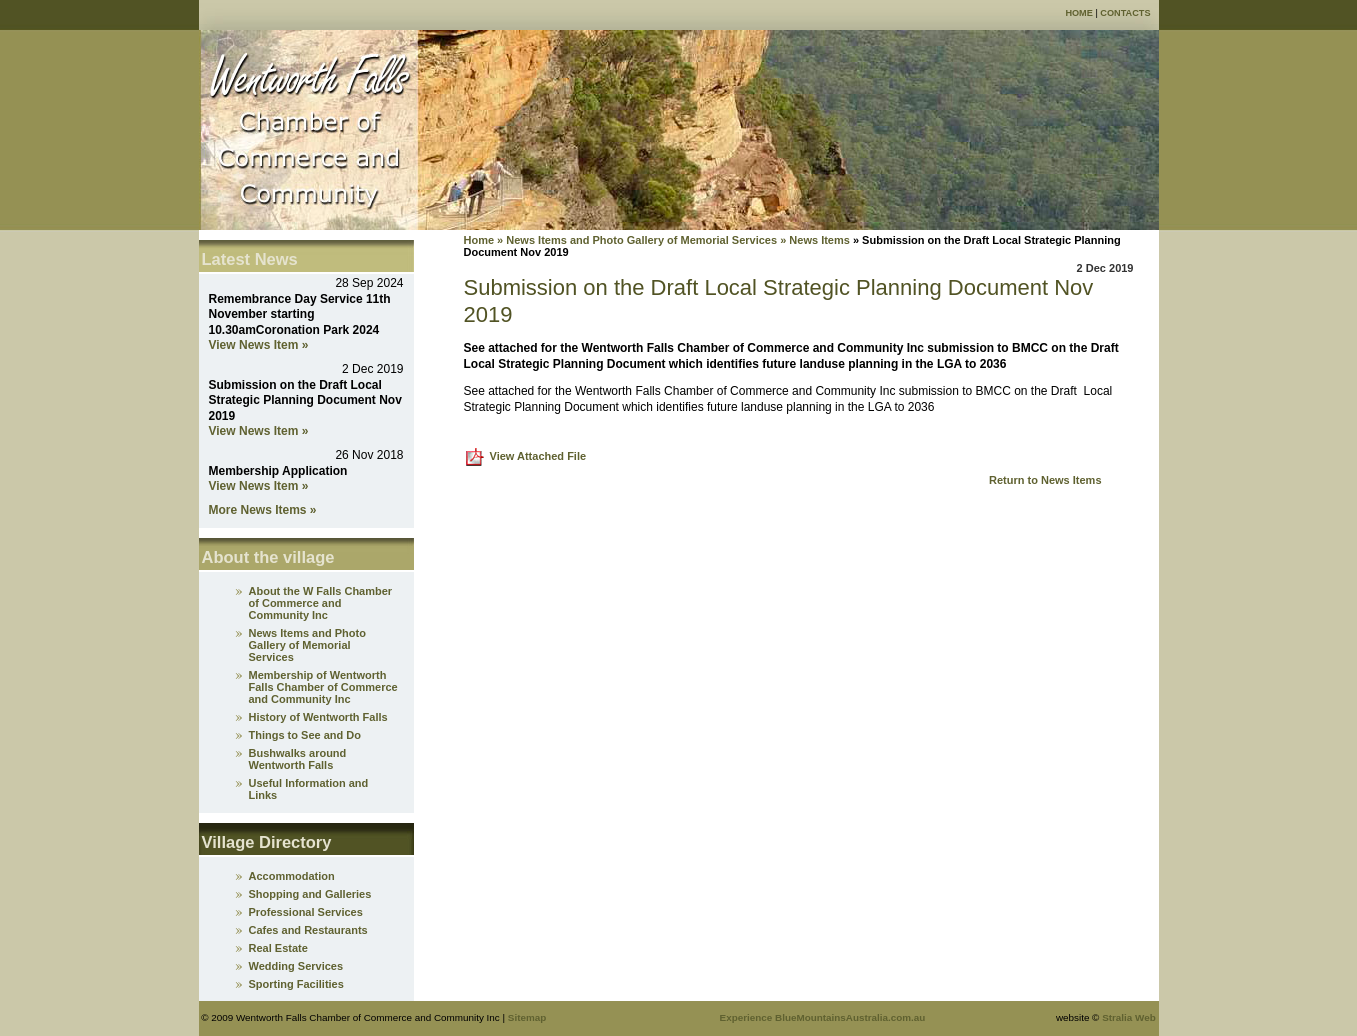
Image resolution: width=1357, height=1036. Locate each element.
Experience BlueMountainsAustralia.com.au (823, 1017)
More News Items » (263, 510)
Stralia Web (1129, 1017)
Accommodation (292, 876)
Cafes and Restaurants (308, 930)
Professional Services (306, 912)
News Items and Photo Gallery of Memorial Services (307, 645)
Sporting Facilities (296, 984)
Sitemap (527, 1017)
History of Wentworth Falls (318, 717)
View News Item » (259, 345)
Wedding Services (296, 966)
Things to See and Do (305, 735)
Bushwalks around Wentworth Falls (298, 759)
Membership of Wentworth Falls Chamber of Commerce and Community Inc (323, 687)
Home (1078, 13)
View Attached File (538, 456)
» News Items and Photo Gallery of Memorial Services (635, 240)
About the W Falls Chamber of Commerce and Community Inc (321, 603)
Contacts (1125, 13)
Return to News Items (1045, 480)
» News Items (815, 240)
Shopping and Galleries (310, 894)
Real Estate (278, 948)
